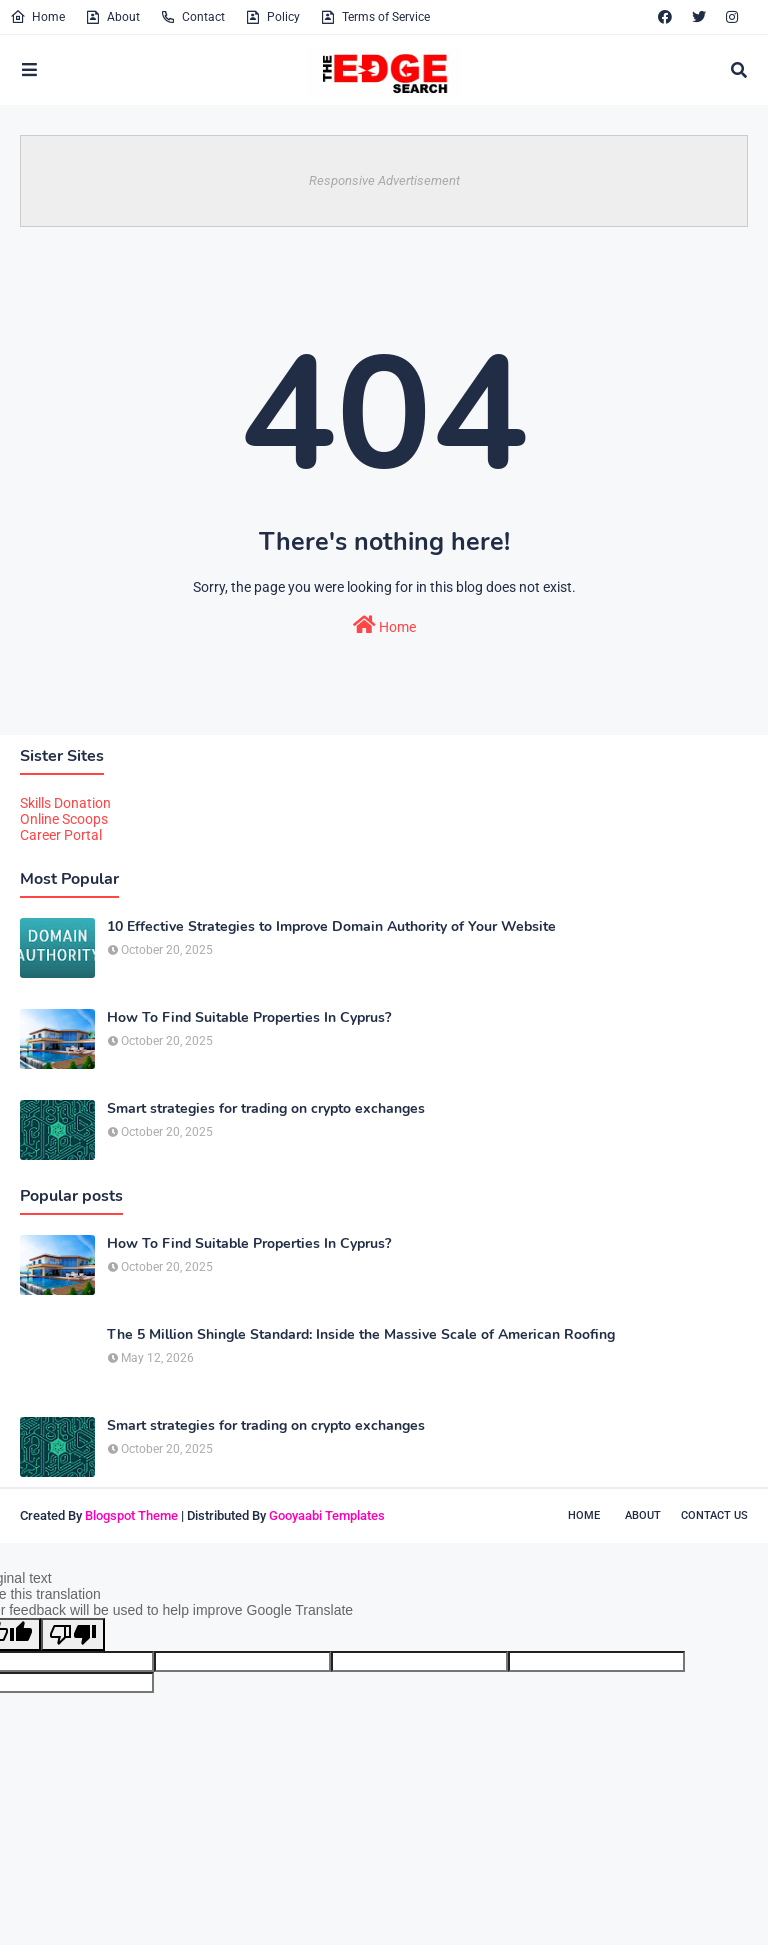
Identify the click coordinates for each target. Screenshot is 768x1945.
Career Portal (61, 835)
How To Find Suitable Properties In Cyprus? (249, 1018)
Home (37, 17)
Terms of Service (375, 17)
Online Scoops (64, 819)
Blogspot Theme (131, 1515)
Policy (272, 17)
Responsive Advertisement (384, 180)
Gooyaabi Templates (327, 1515)
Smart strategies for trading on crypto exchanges (266, 1109)
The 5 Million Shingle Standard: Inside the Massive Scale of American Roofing (361, 1335)
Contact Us (714, 1515)
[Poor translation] (73, 1634)
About (112, 17)
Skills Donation (65, 803)
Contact (192, 17)
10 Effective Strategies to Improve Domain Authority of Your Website (331, 927)
